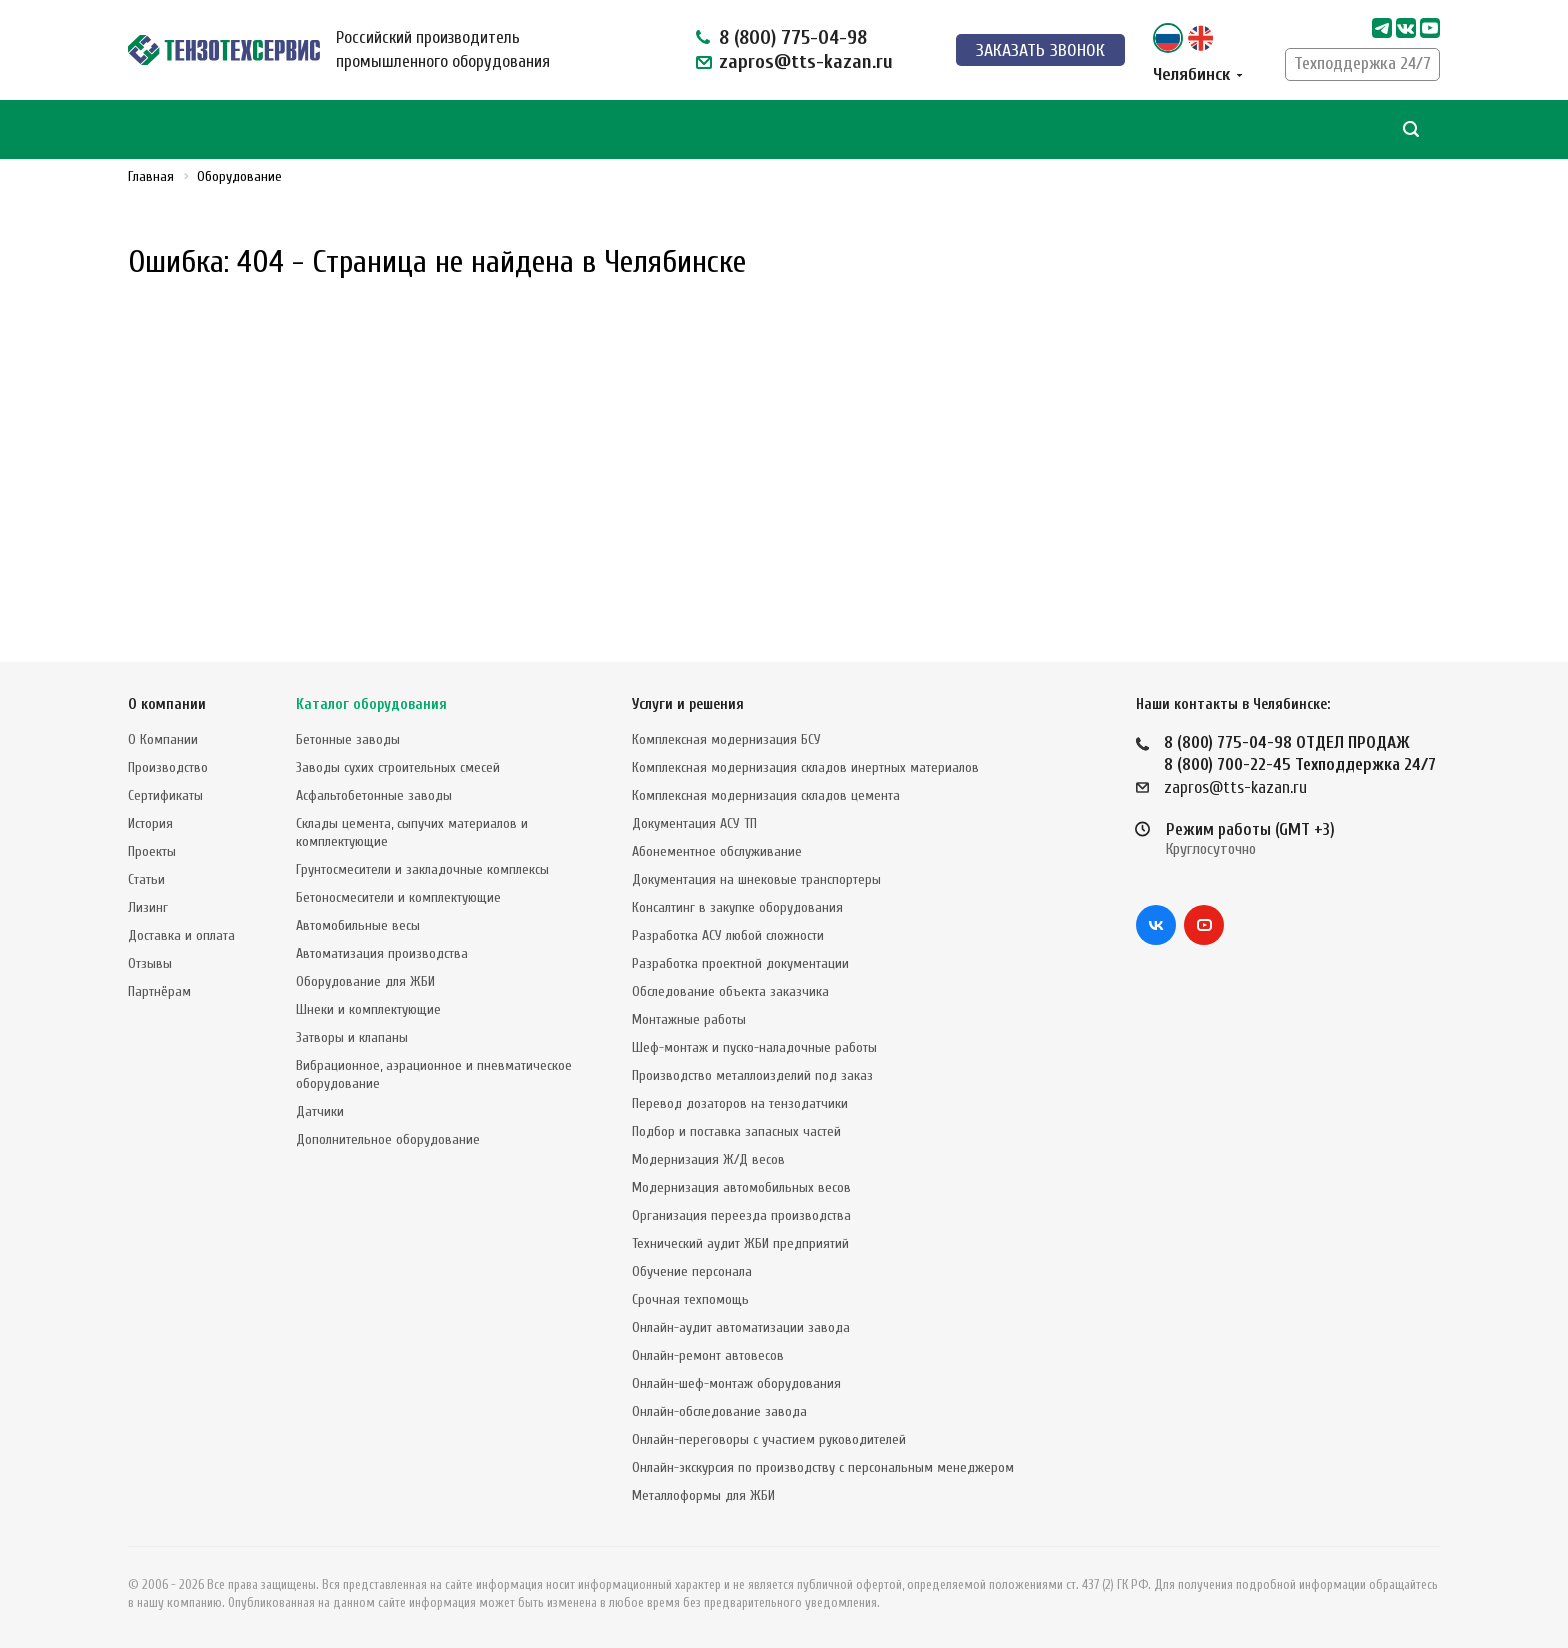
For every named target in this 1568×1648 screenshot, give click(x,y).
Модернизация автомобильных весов (741, 1187)
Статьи (146, 879)
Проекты (152, 851)
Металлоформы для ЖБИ (703, 1495)
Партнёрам (159, 991)
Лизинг (148, 907)
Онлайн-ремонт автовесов (708, 1355)
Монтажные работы (689, 1019)
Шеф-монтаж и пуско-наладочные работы (754, 1047)
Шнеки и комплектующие (368, 1009)
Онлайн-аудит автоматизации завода (741, 1327)
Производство (168, 767)
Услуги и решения (688, 704)
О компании (167, 704)
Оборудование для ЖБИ (365, 981)
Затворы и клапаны (352, 1037)
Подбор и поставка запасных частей (736, 1131)
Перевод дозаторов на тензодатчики (740, 1103)
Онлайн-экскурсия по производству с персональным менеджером (823, 1467)
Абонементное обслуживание (717, 851)
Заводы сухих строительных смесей (398, 767)
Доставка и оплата (181, 935)
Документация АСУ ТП (694, 823)
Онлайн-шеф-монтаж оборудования (736, 1383)
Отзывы (150, 963)
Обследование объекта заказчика (730, 991)
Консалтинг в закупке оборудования (737, 907)
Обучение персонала (692, 1271)
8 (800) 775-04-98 (793, 37)
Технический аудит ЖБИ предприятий (740, 1243)
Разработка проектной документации (740, 963)
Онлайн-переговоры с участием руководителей (769, 1439)
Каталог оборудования (371, 704)
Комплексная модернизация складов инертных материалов (805, 767)
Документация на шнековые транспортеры (756, 879)
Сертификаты (165, 795)
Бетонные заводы (348, 739)
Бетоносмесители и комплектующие (398, 897)
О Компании (163, 739)
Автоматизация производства (382, 953)
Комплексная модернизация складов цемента (766, 795)
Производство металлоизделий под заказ (752, 1075)
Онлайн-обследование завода (719, 1411)
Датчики (320, 1111)
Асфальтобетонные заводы (374, 795)
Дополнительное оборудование (388, 1139)
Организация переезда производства (741, 1215)
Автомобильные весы (358, 925)
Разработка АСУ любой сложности (728, 935)
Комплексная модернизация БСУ (726, 739)
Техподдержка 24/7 (1362, 63)
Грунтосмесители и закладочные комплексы (422, 869)
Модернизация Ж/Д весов (708, 1159)
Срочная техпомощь (690, 1299)
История (150, 823)
